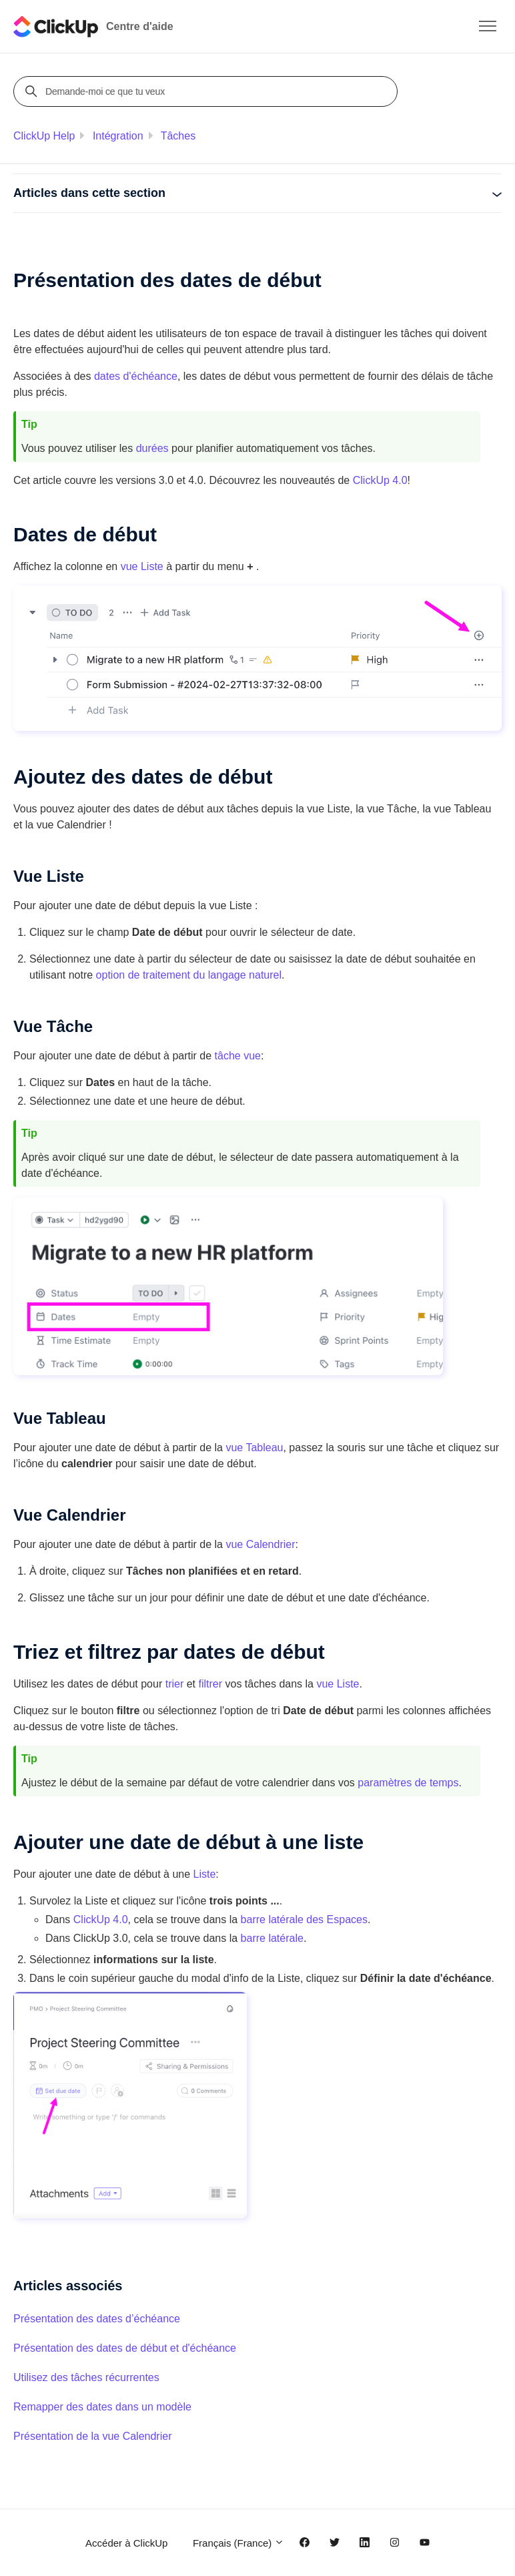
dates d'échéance (135, 376)
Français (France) (239, 2543)
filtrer (210, 1684)
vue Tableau (254, 1447)
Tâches (178, 136)
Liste (204, 1874)
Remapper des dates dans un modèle (102, 2406)
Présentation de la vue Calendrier (92, 2436)
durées (152, 448)
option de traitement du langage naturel (189, 975)
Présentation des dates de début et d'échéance (124, 2348)
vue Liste (142, 566)
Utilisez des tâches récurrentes (86, 2377)
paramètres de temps (408, 1782)
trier (174, 1684)
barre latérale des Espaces (304, 1919)
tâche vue (238, 1055)
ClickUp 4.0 (380, 480)
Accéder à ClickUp (126, 2543)
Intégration (118, 136)
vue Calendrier (260, 1544)
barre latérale (272, 1938)
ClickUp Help (44, 136)
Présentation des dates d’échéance (96, 2318)
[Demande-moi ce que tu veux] (207, 91)
